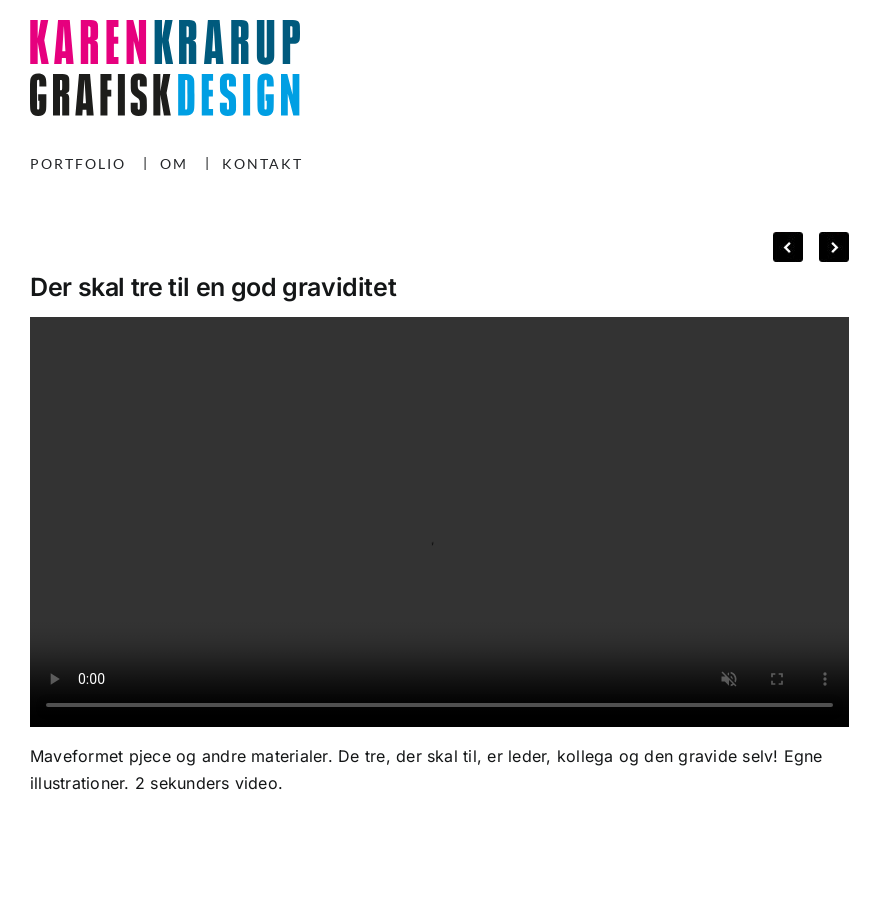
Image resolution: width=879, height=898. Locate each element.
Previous (788, 242)
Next (826, 242)
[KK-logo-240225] (165, 28)
